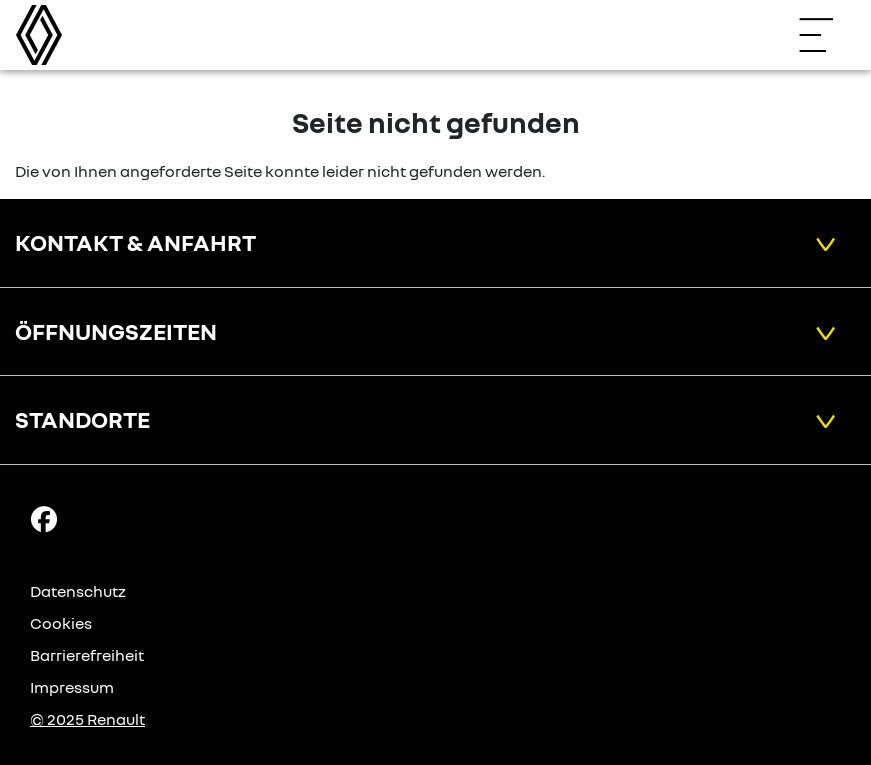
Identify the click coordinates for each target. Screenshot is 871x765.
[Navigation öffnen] (826, 35)
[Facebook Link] (44, 518)
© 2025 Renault (87, 719)
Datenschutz (78, 591)
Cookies (61, 623)
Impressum (72, 687)
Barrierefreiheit (87, 655)
